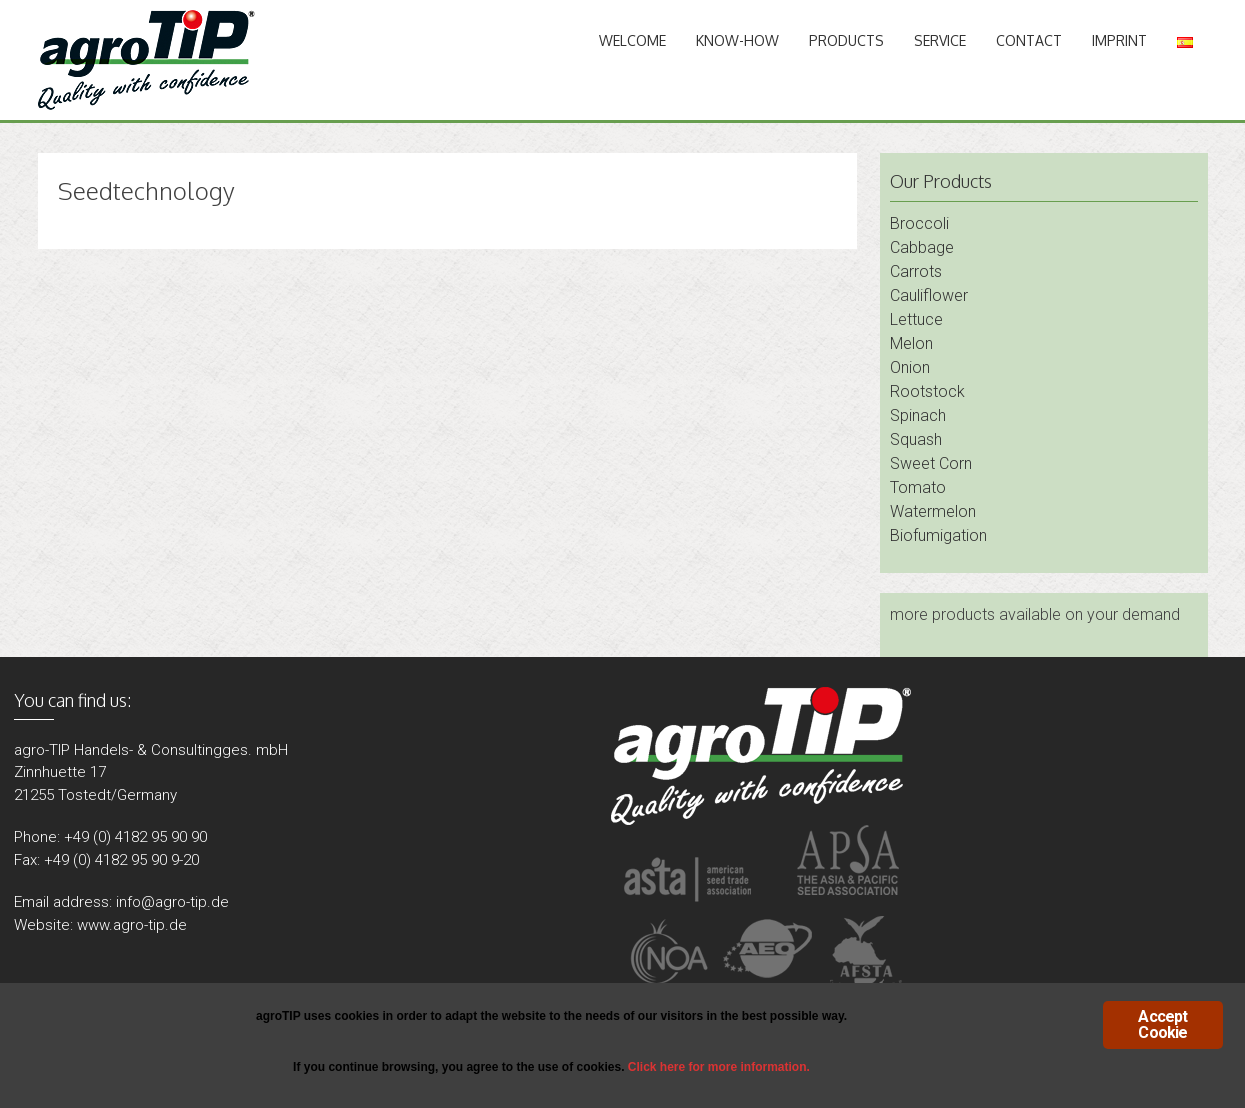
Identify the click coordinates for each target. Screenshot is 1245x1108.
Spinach (918, 415)
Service (940, 40)
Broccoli (919, 223)
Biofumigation (938, 535)
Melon (911, 343)
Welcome (632, 40)
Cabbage (922, 247)
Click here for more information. (719, 1067)
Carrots (916, 271)
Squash (916, 439)
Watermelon (933, 511)
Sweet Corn (931, 463)
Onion (910, 367)
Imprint (1119, 40)
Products (846, 40)
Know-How (737, 40)
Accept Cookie (1162, 1024)
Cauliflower (929, 295)
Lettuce (916, 319)
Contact (1029, 40)
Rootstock (927, 391)
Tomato (918, 487)
